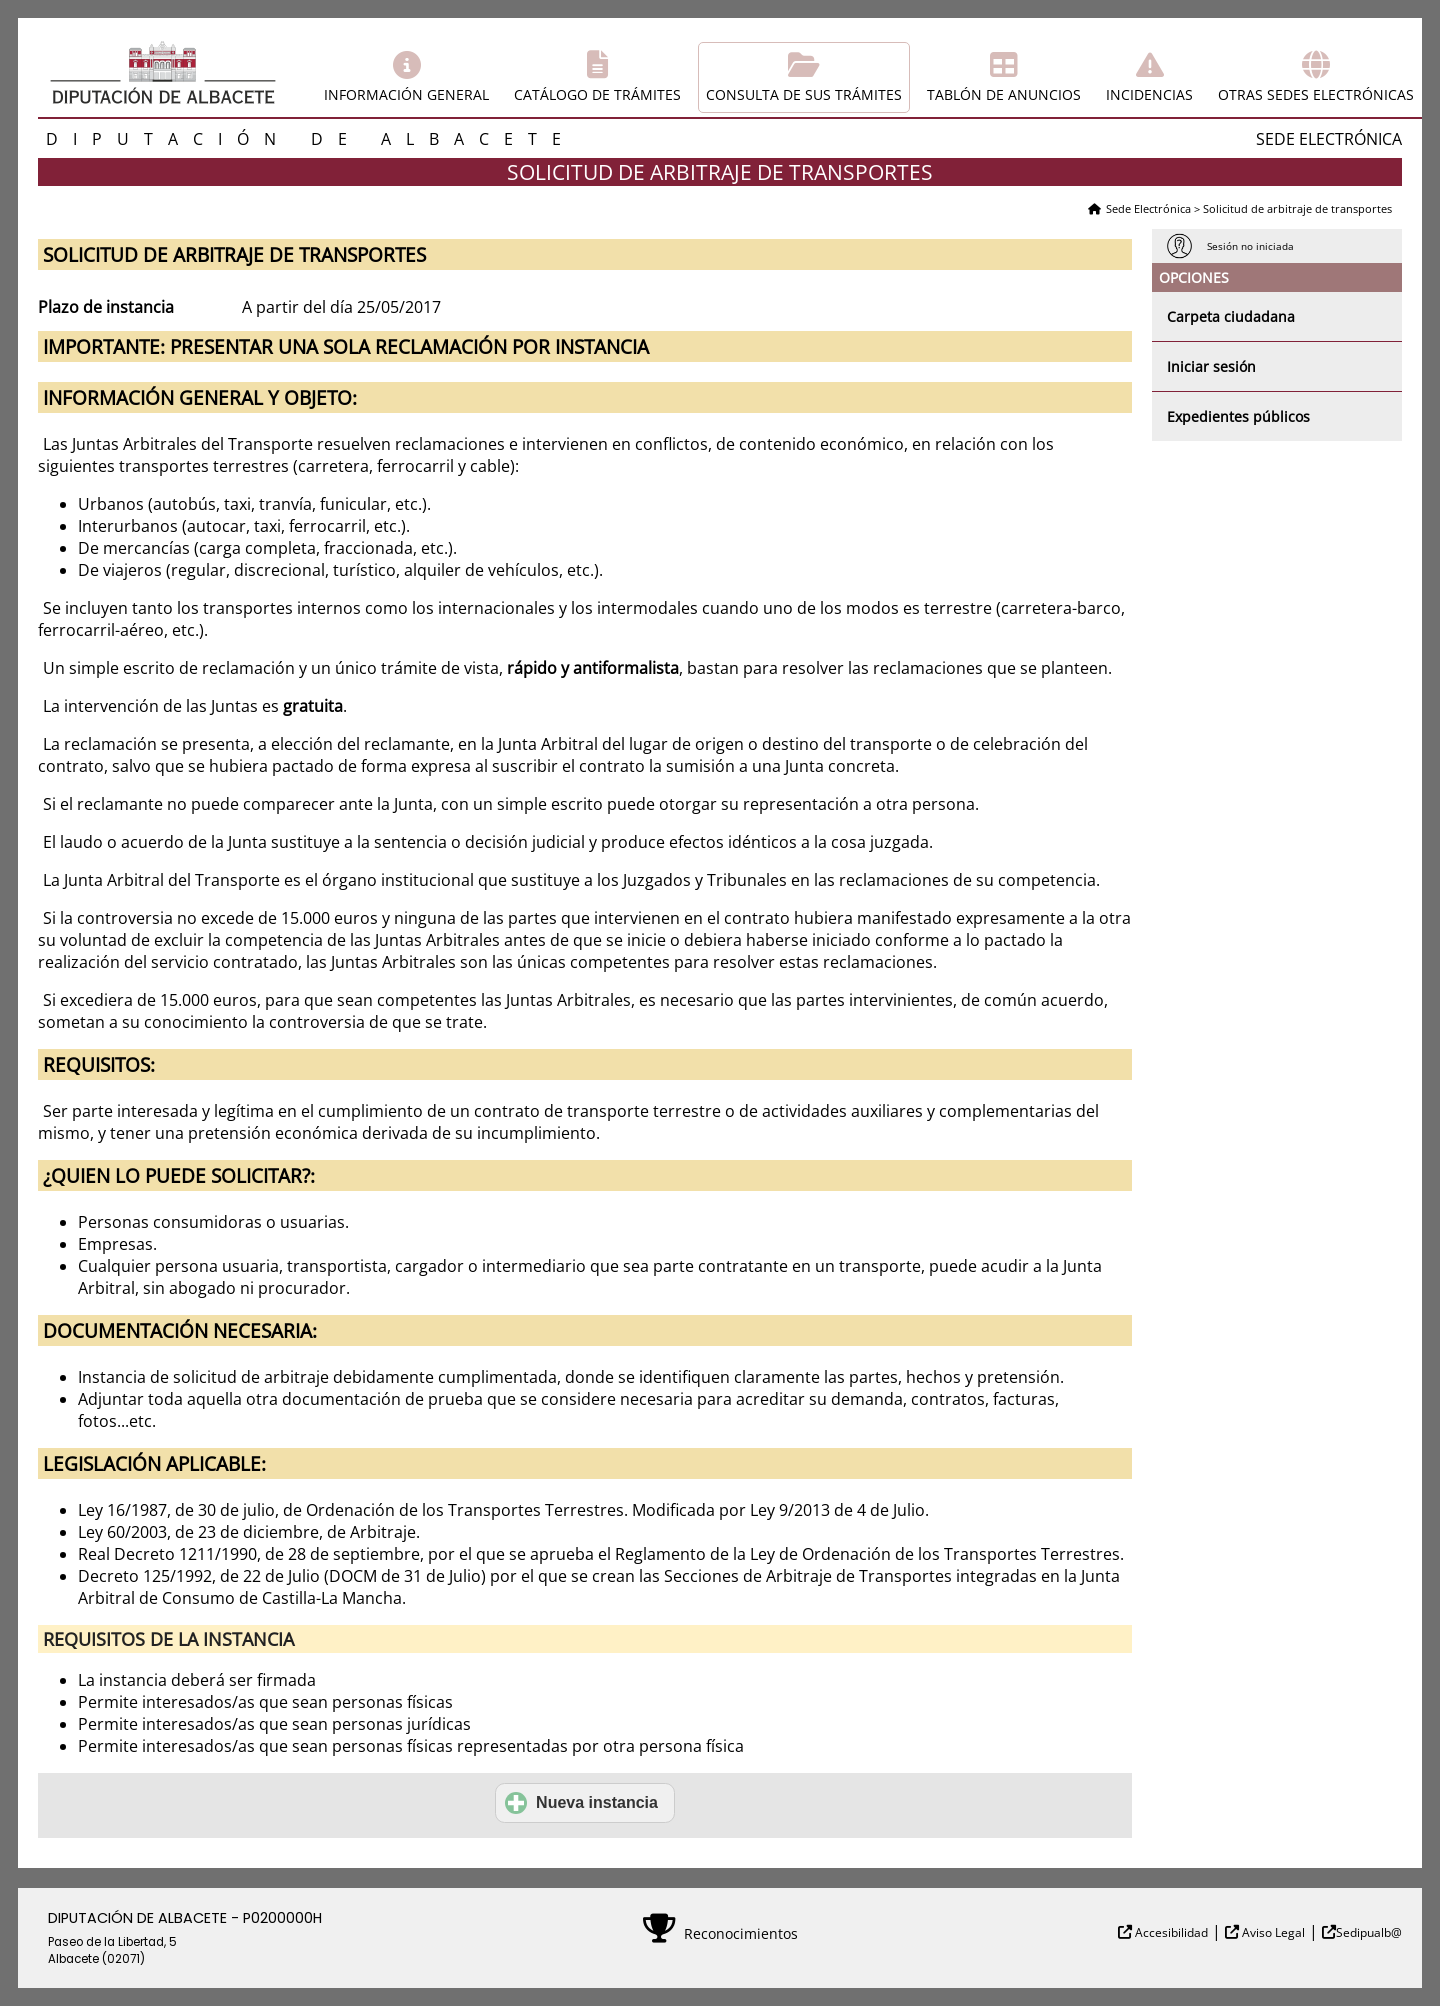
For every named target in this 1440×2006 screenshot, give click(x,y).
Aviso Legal (1272, 1932)
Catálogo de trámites (597, 94)
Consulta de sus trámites (804, 94)
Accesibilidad (1170, 1932)
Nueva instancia (581, 1803)
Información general (406, 94)
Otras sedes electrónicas (1316, 94)
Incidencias (1149, 94)
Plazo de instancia (106, 307)
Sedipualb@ (1369, 1932)
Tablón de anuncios (1004, 94)
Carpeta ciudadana (1231, 316)
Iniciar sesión (1211, 366)
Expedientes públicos (1238, 416)
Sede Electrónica (1148, 208)
